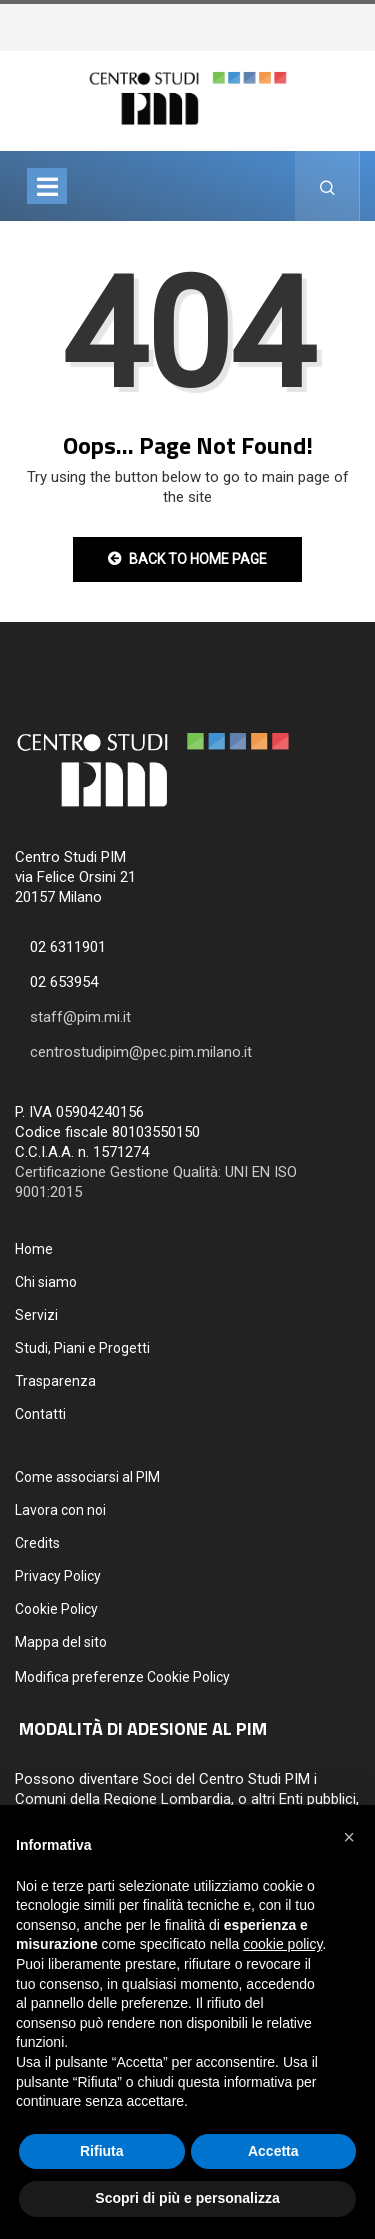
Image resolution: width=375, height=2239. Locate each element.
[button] (349, 1837)
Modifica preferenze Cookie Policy (122, 1677)
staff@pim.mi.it (80, 1017)
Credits (37, 1543)
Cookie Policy (56, 1609)
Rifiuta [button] (102, 2151)
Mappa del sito (61, 1642)
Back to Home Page (187, 559)
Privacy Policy (58, 1576)
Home (34, 1249)
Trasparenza (55, 1381)
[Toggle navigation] (47, 186)
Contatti (40, 1414)
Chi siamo (46, 1282)
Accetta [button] (273, 2151)
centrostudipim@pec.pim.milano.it (141, 1052)
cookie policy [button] (282, 1944)
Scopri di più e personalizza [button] (187, 2198)
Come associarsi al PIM (87, 1477)
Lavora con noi (60, 1510)
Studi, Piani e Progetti (82, 1348)
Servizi (36, 1315)
